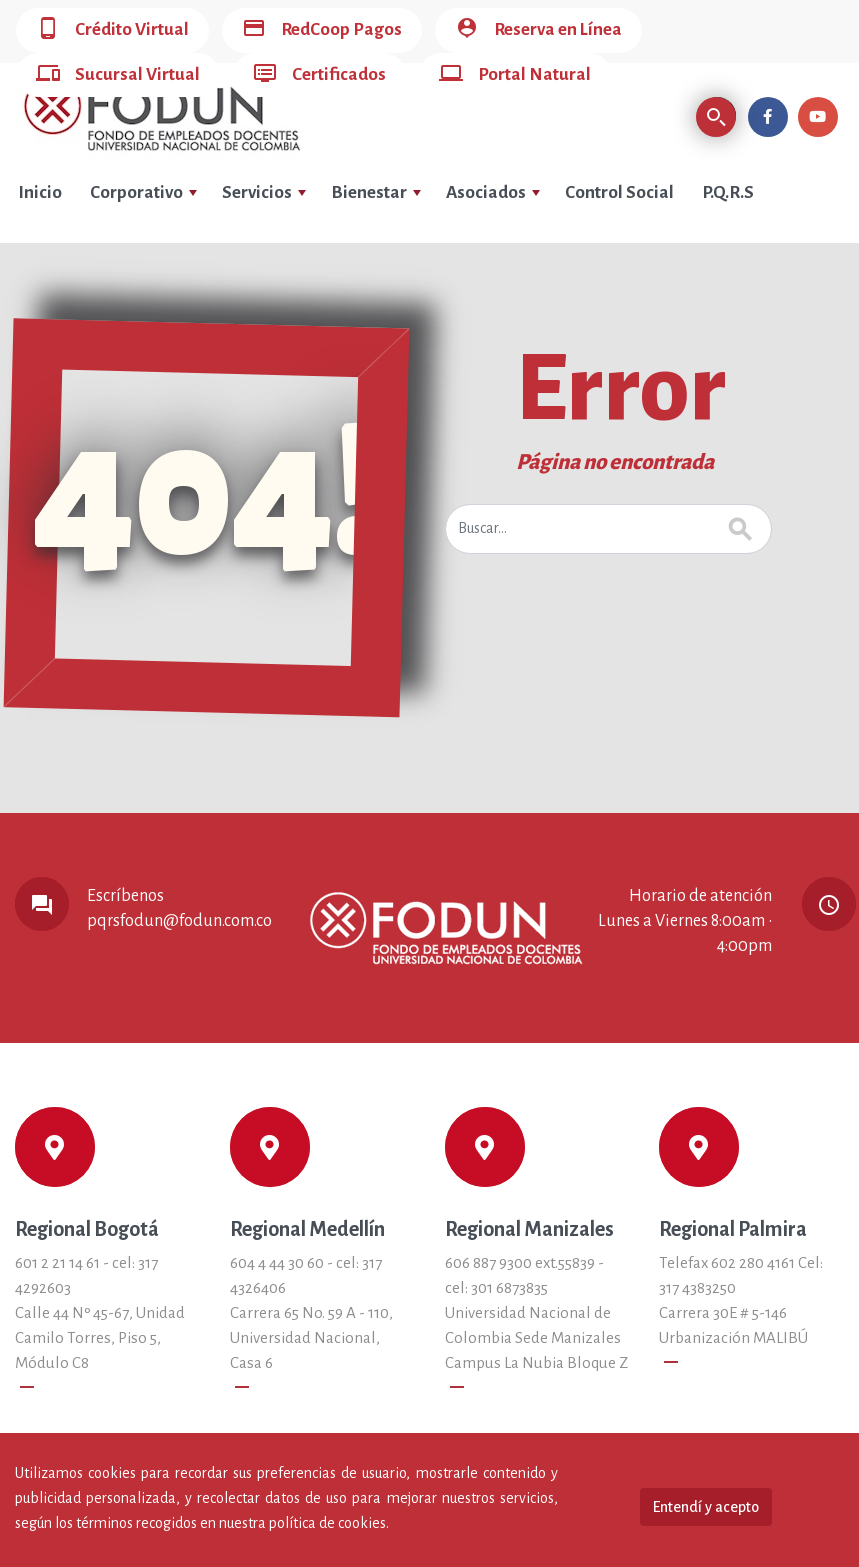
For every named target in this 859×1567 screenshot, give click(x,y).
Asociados (493, 192)
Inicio (40, 192)
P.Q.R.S (728, 192)
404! (207, 494)
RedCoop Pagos (322, 30)
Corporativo (143, 192)
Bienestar (376, 192)
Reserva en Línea (538, 30)
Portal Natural (515, 75)
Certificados (319, 75)
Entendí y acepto (706, 1507)
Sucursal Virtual (118, 75)
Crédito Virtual (112, 30)
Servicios (264, 192)
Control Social (619, 192)
